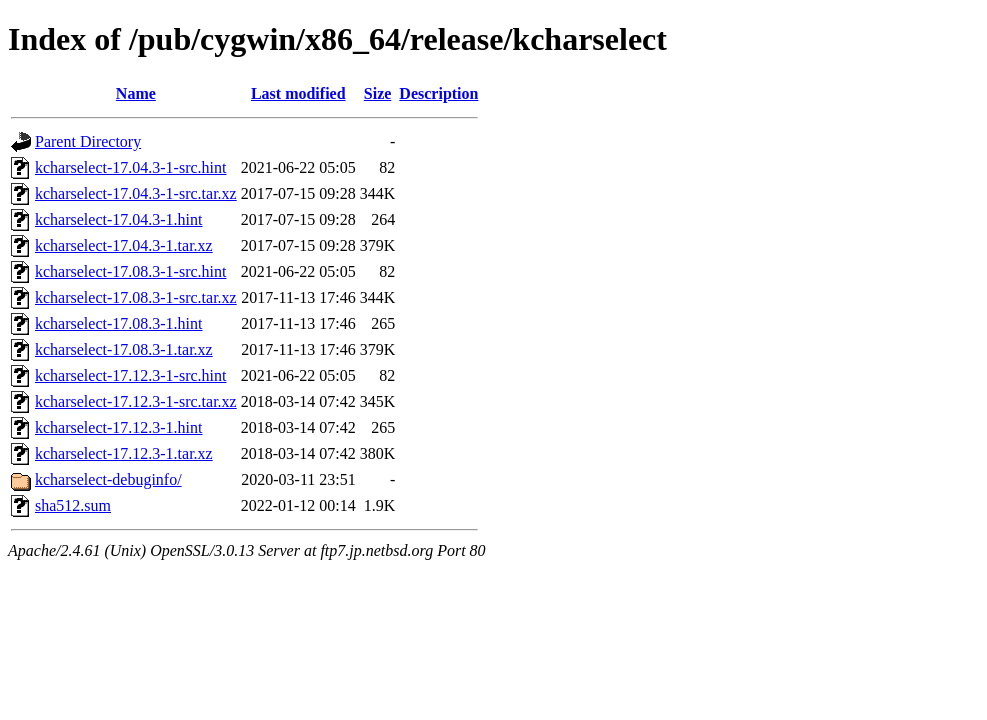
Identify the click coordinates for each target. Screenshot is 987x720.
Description (438, 93)
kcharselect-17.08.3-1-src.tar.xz (136, 297)
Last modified (298, 93)
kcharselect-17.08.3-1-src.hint (130, 271)
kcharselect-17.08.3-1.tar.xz (124, 349)
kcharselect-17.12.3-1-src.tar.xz (136, 401)
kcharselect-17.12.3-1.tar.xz (124, 453)
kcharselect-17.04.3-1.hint (119, 219)
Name (136, 93)
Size (378, 93)
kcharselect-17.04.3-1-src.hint (130, 167)
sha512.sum (73, 505)
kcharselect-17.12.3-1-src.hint (130, 375)
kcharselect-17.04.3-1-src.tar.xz (136, 193)
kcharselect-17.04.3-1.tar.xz (124, 245)
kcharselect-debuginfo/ (108, 479)
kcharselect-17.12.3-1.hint (119, 427)
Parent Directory (88, 141)
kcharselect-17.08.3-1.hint (119, 323)
